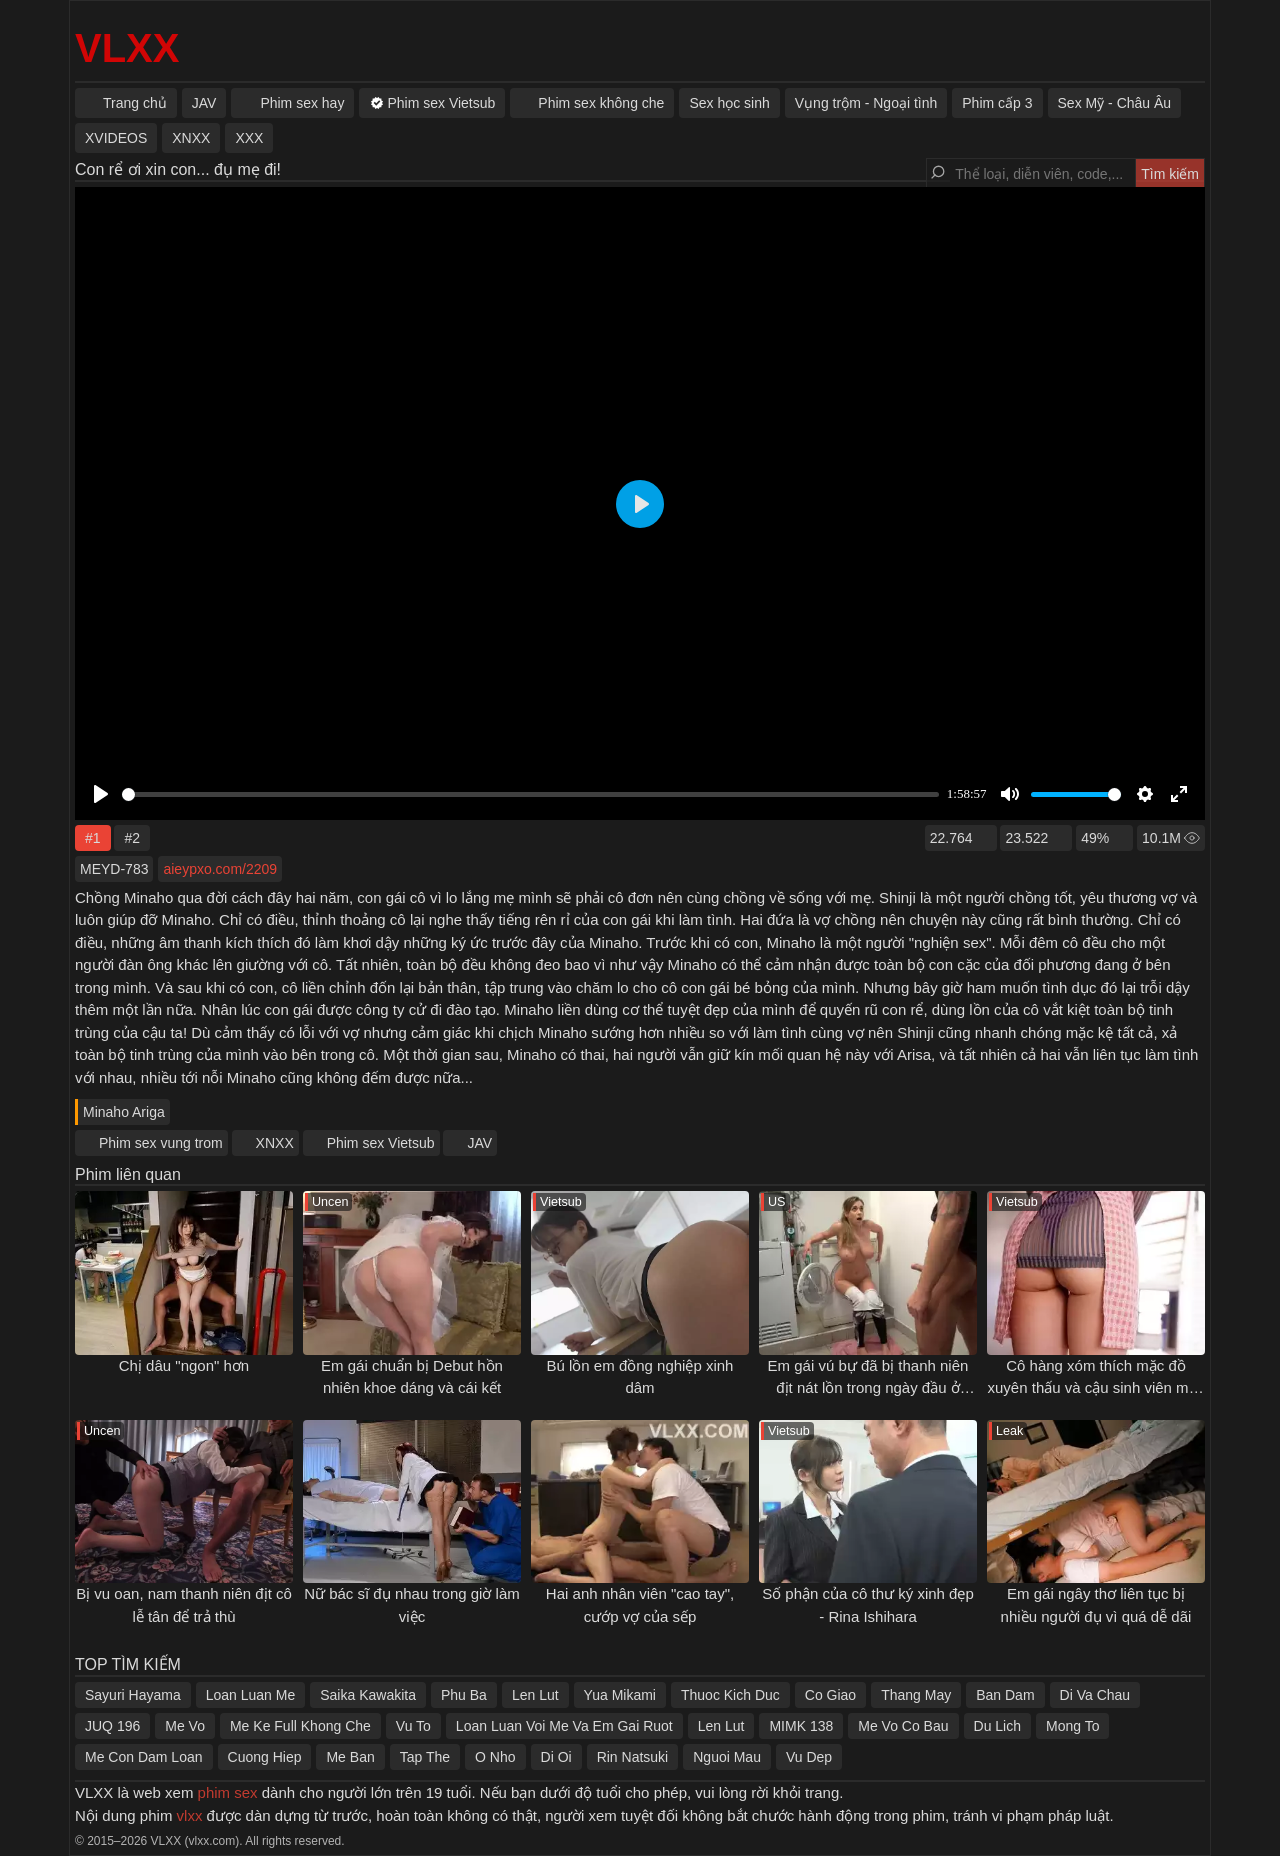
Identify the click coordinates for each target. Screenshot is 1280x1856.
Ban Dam (1005, 1695)
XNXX (275, 1143)
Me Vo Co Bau (903, 1726)
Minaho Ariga (124, 1112)
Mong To (1072, 1726)
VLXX (127, 48)
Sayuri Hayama (133, 1695)
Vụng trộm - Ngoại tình (866, 103)
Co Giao (830, 1695)
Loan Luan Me (251, 1695)
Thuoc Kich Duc (730, 1695)
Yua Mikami (620, 1695)
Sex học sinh (729, 103)
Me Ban (350, 1757)
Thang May (916, 1695)
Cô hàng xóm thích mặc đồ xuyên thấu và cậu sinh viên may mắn (1096, 1388)
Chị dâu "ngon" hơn (184, 1365)
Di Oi (556, 1757)
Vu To (413, 1726)
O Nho (495, 1757)
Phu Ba (464, 1695)
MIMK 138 (801, 1726)
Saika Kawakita (368, 1695)
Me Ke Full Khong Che (300, 1726)
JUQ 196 (112, 1726)
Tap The (425, 1757)
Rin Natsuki (633, 1757)
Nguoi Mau (727, 1757)
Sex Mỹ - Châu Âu (1115, 103)
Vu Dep (809, 1757)
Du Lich (997, 1726)
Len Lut (535, 1695)
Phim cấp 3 (997, 103)
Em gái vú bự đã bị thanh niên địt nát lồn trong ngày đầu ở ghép (868, 1388)
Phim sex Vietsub (381, 1143)
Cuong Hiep (265, 1757)
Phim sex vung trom (161, 1143)
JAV (479, 1143)
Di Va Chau (1095, 1695)
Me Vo (185, 1726)
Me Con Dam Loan (144, 1757)
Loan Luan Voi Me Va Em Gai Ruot (564, 1726)
